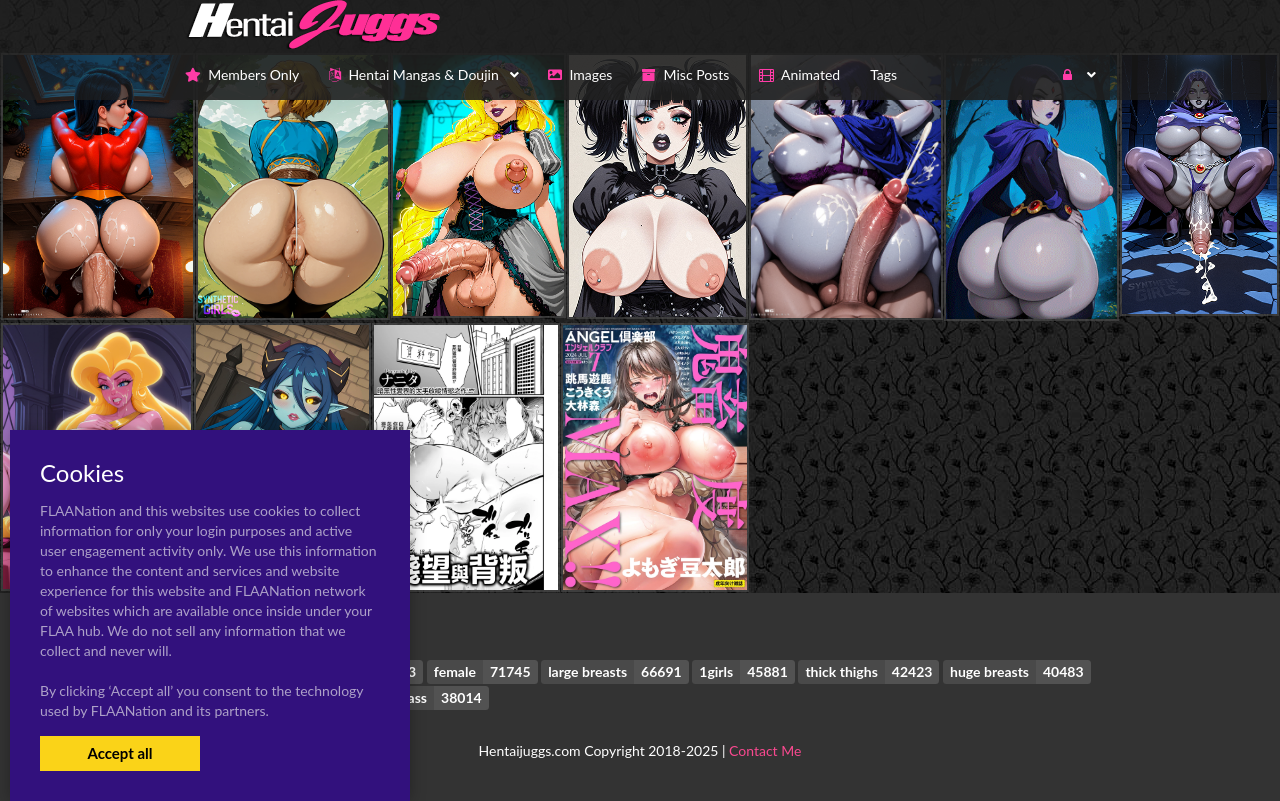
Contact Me (765, 750)
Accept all (119, 753)
